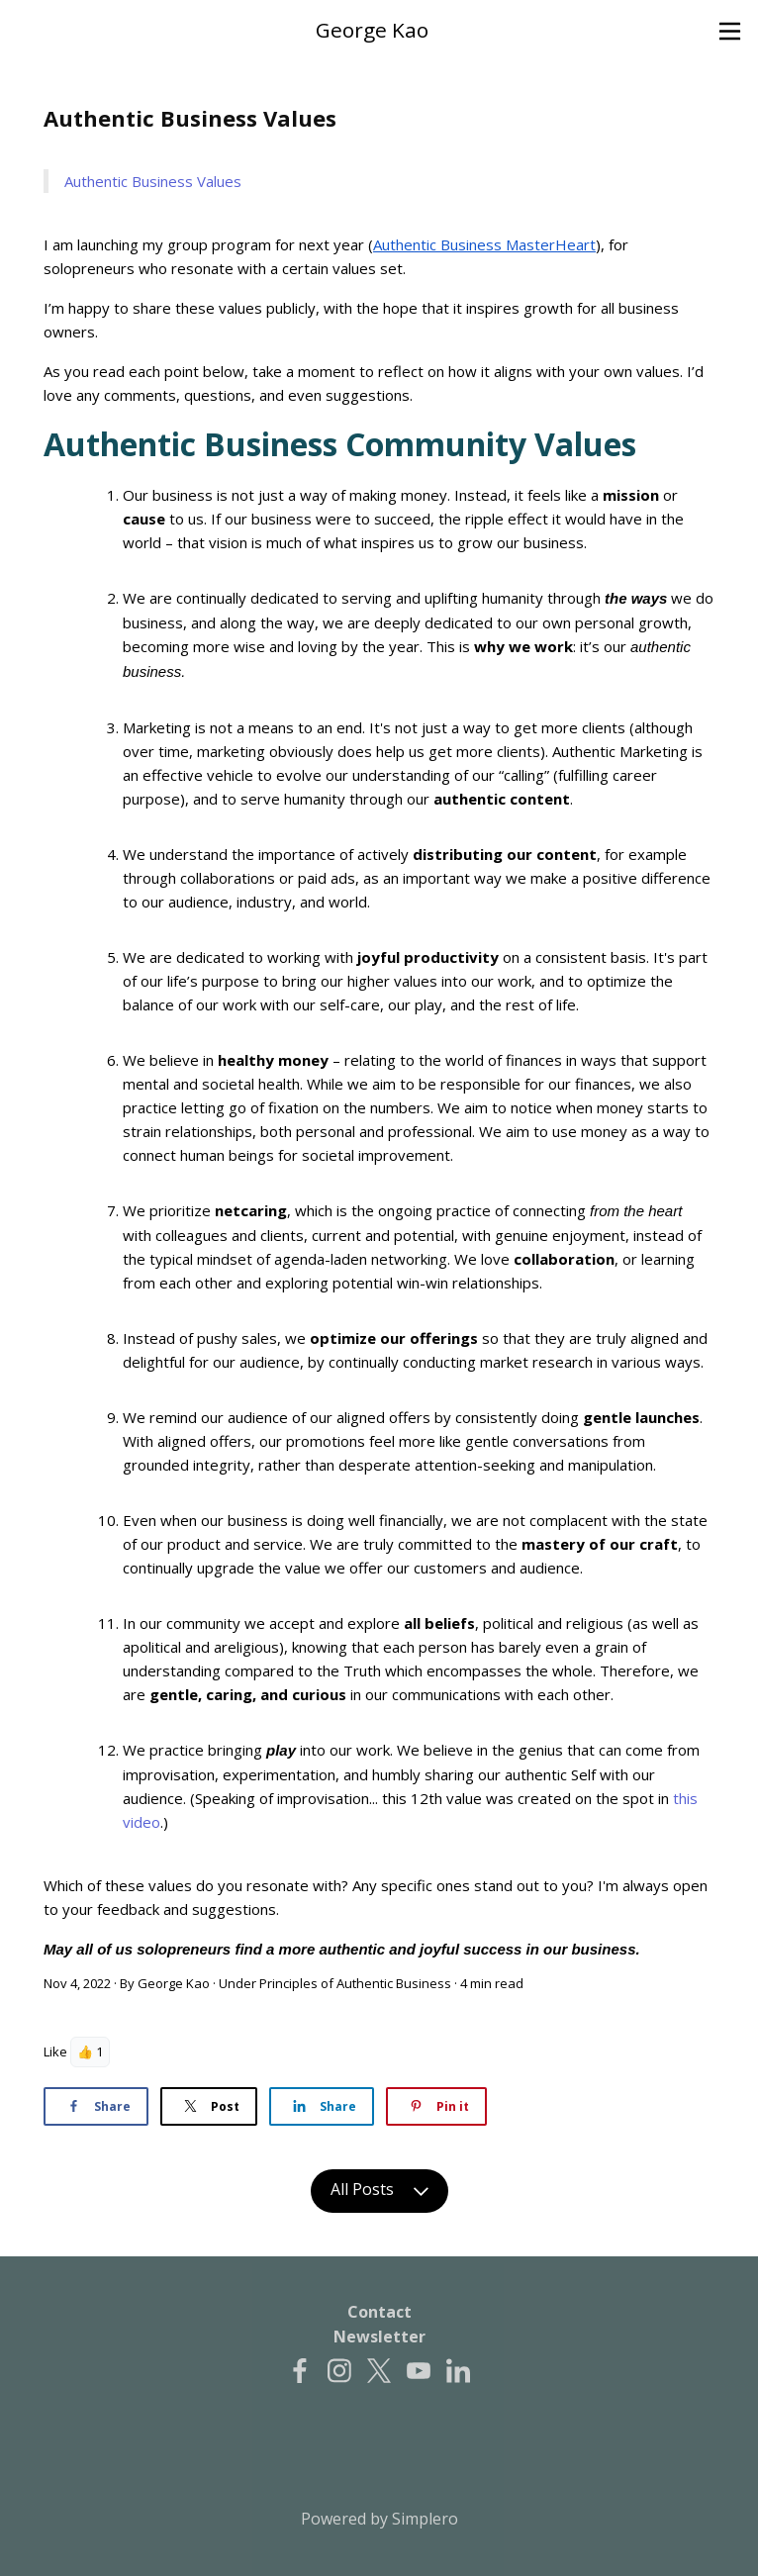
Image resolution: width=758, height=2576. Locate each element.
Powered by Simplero (379, 2518)
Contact (379, 2312)
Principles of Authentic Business (355, 1983)
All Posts (379, 2190)
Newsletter (379, 2336)
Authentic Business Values (152, 181)
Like (55, 2051)
